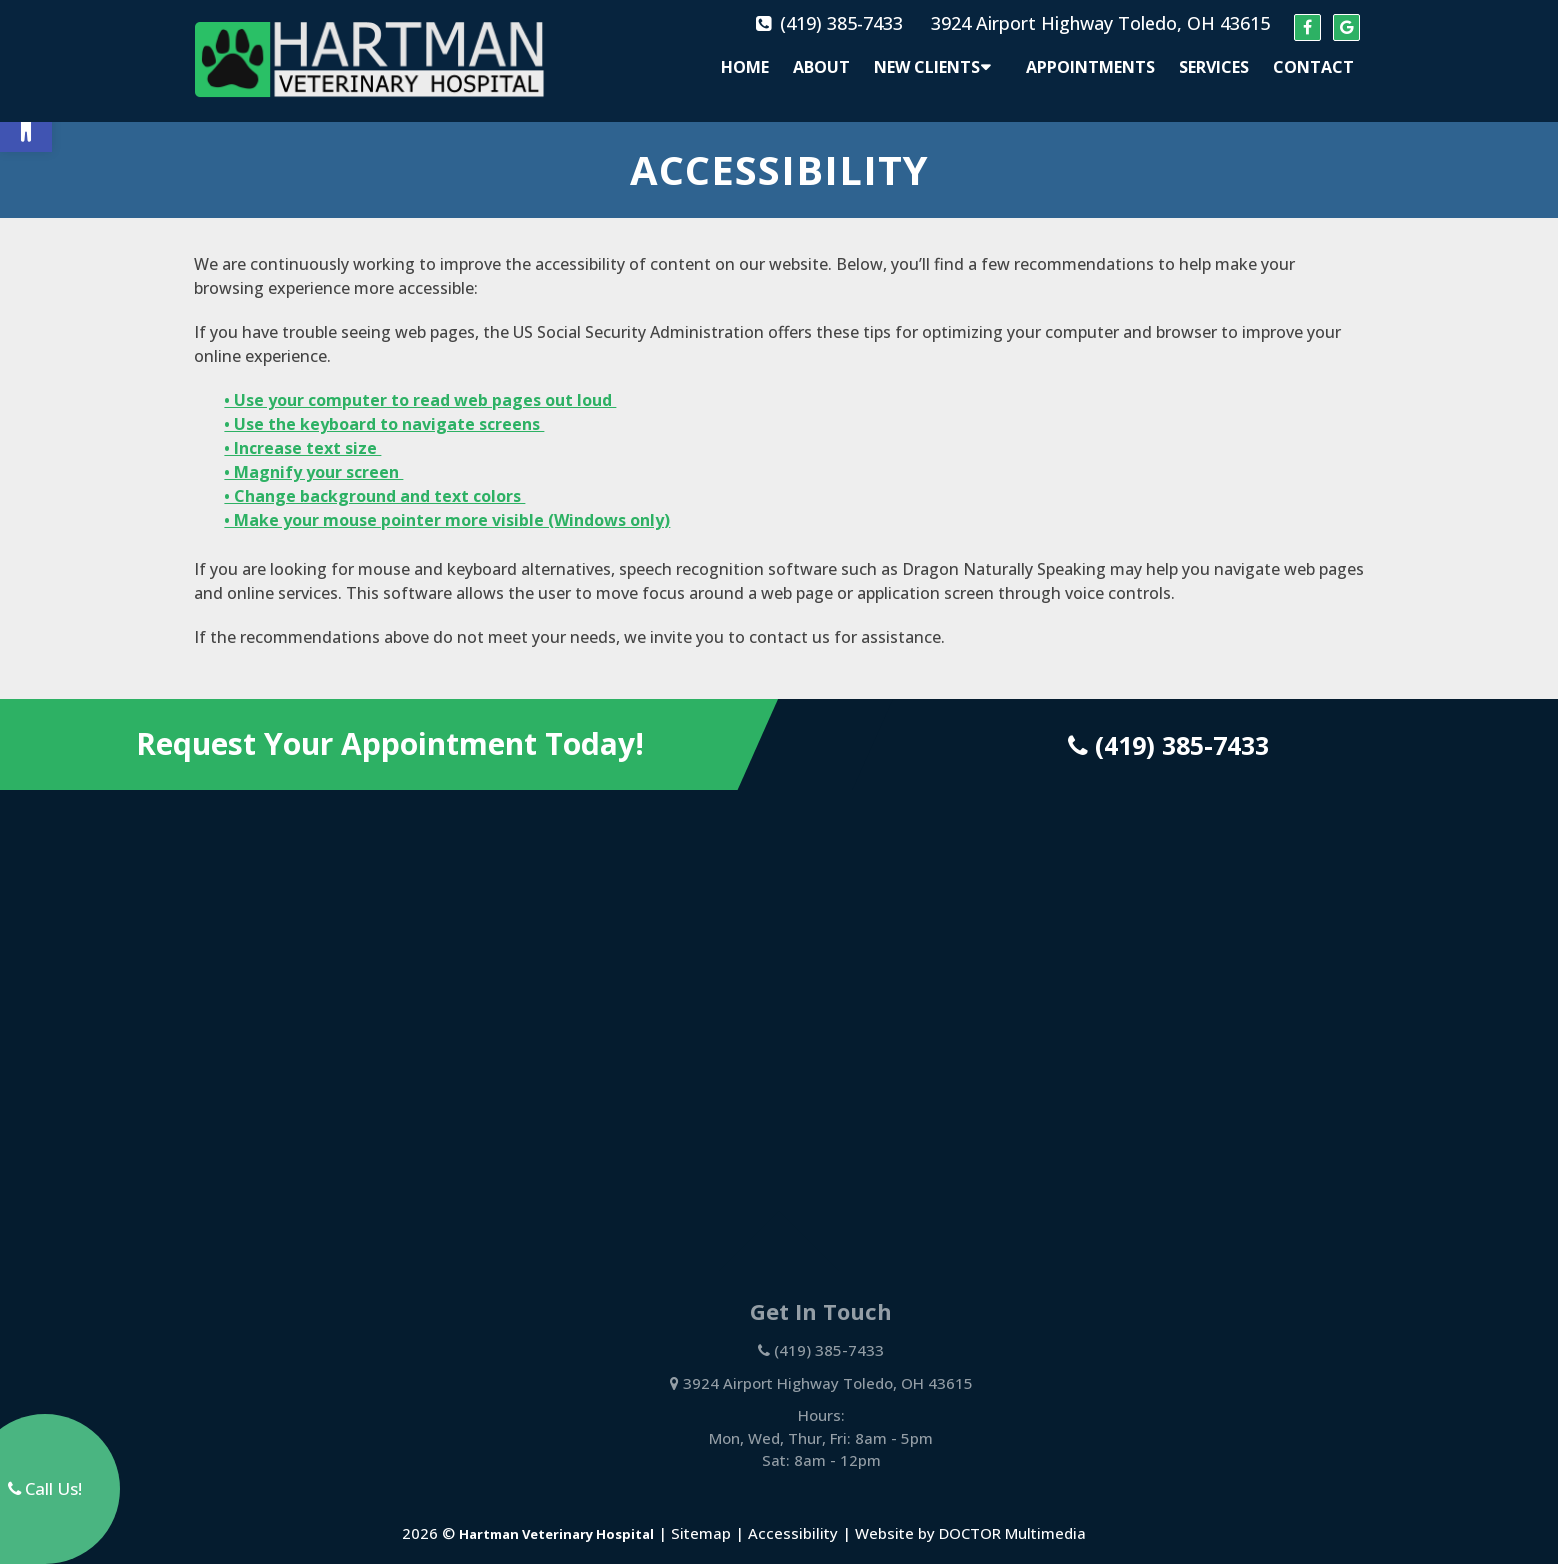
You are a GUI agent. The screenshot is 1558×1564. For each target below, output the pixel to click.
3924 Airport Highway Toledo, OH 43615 (1100, 23)
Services (1214, 67)
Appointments (1090, 67)
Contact (1313, 67)
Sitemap (701, 1516)
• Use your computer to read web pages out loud (420, 383)
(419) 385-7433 (841, 23)
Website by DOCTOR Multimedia (970, 1516)
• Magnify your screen (313, 455)
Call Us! (45, 1488)
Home (745, 67)
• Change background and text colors (374, 479)
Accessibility (793, 1516)
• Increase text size (302, 431)
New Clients (927, 67)
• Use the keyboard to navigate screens (384, 407)
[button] (26, 126)
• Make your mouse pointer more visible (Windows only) (447, 503)
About (821, 67)
